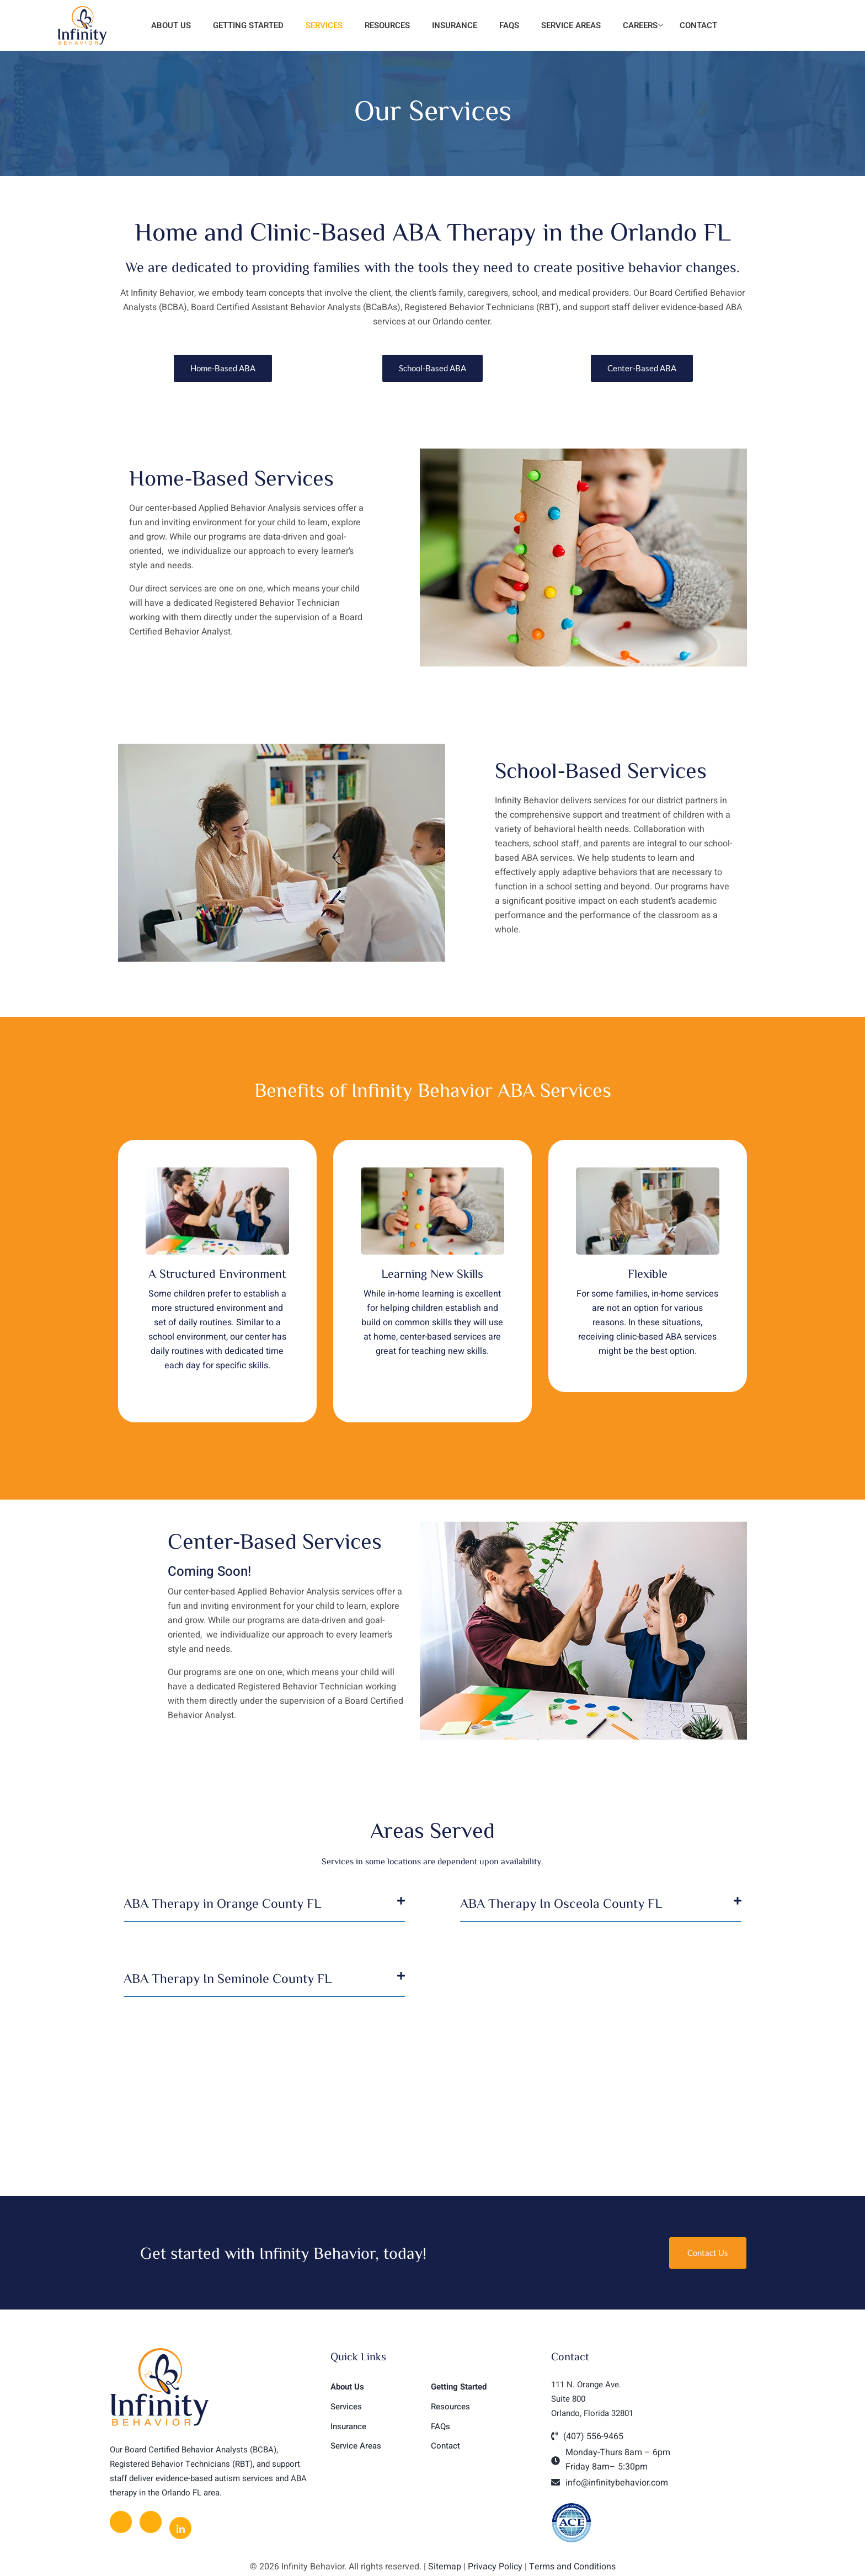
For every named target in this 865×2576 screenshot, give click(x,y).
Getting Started (248, 25)
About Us (170, 25)
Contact (698, 25)
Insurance (454, 25)
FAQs (509, 25)
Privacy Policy (495, 2566)
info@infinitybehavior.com (616, 2482)
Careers (643, 25)
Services (324, 25)
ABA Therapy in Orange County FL (222, 1903)
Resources (387, 25)
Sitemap (444, 2566)
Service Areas (571, 25)
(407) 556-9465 (593, 2436)
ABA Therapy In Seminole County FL (228, 1978)
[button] (264, 1909)
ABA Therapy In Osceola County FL (561, 1903)
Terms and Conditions (572, 2566)
